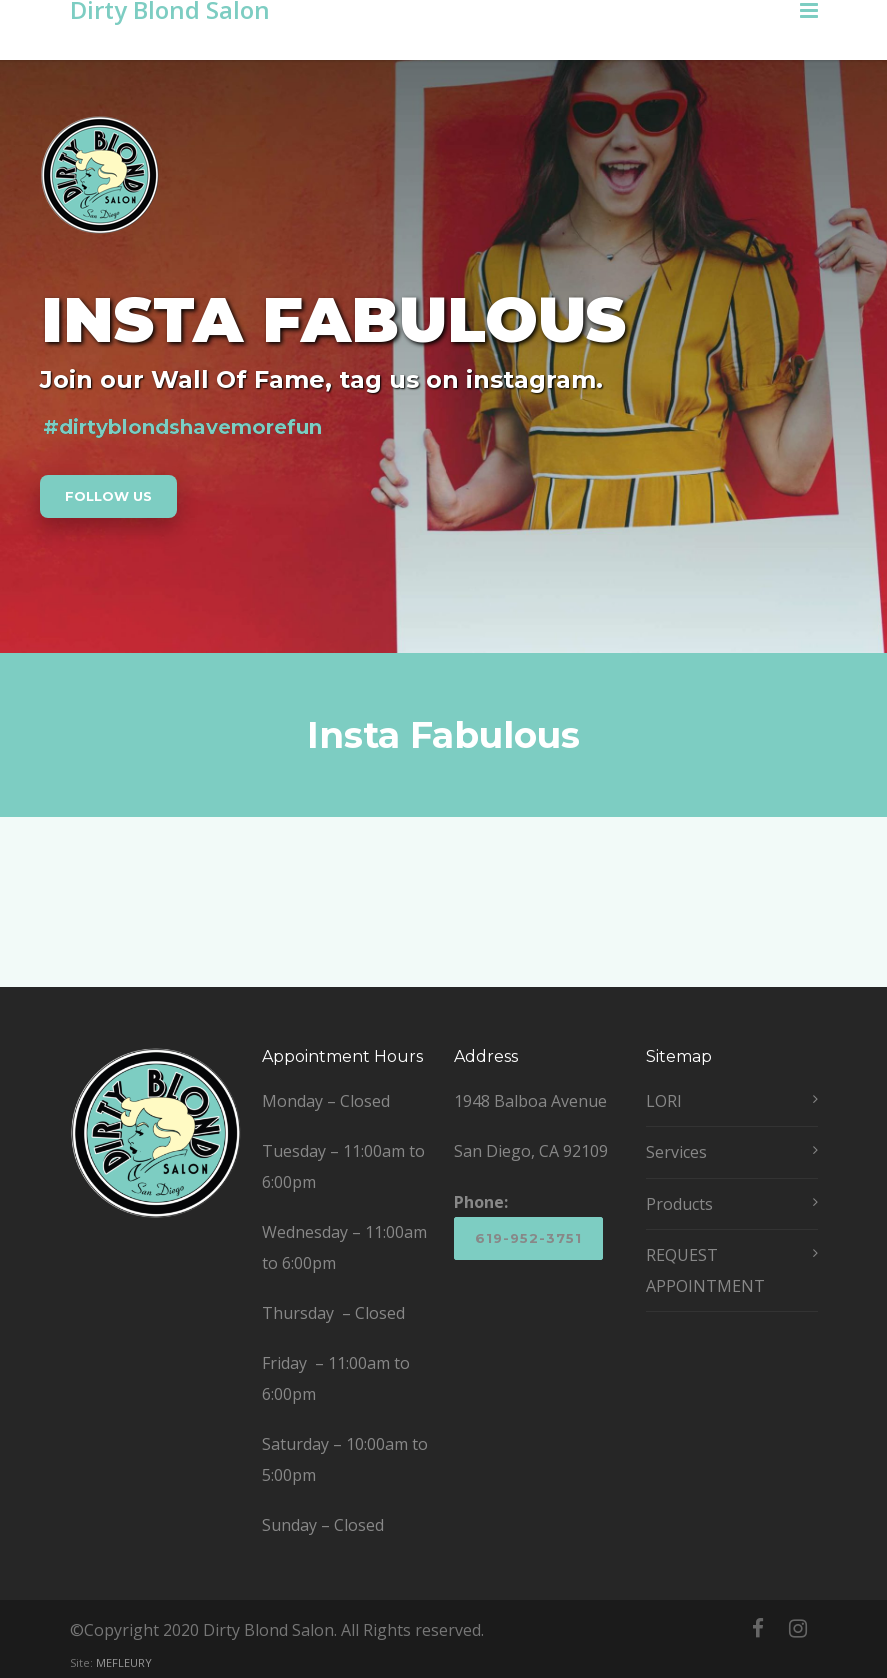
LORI (664, 1101)
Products (679, 1204)
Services (676, 1152)
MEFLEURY (122, 1662)
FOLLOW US (108, 496)
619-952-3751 (528, 1238)
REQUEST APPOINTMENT (705, 1270)
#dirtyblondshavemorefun (182, 427)
